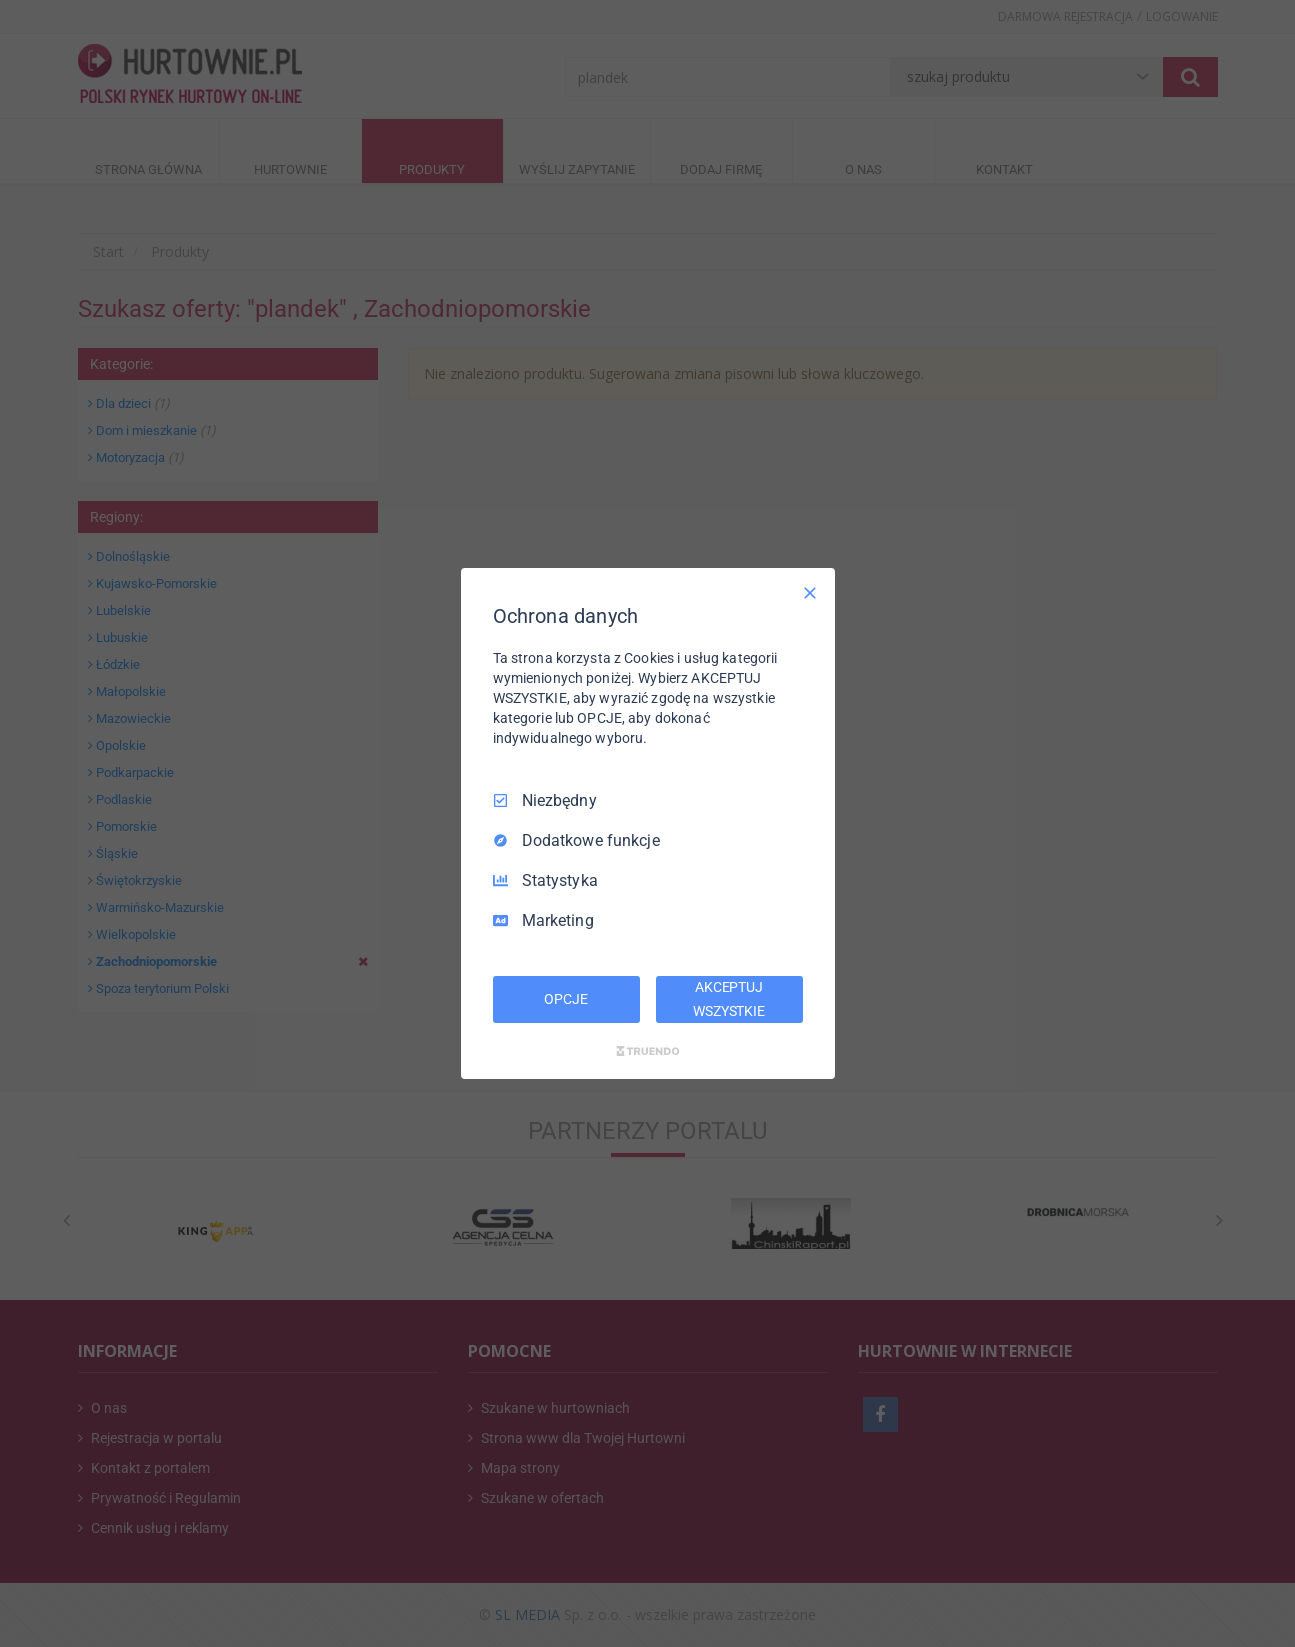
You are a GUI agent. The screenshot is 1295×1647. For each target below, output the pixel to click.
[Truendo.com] (648, 1051)
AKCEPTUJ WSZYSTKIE (729, 999)
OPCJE (565, 999)
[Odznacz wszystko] (810, 593)
